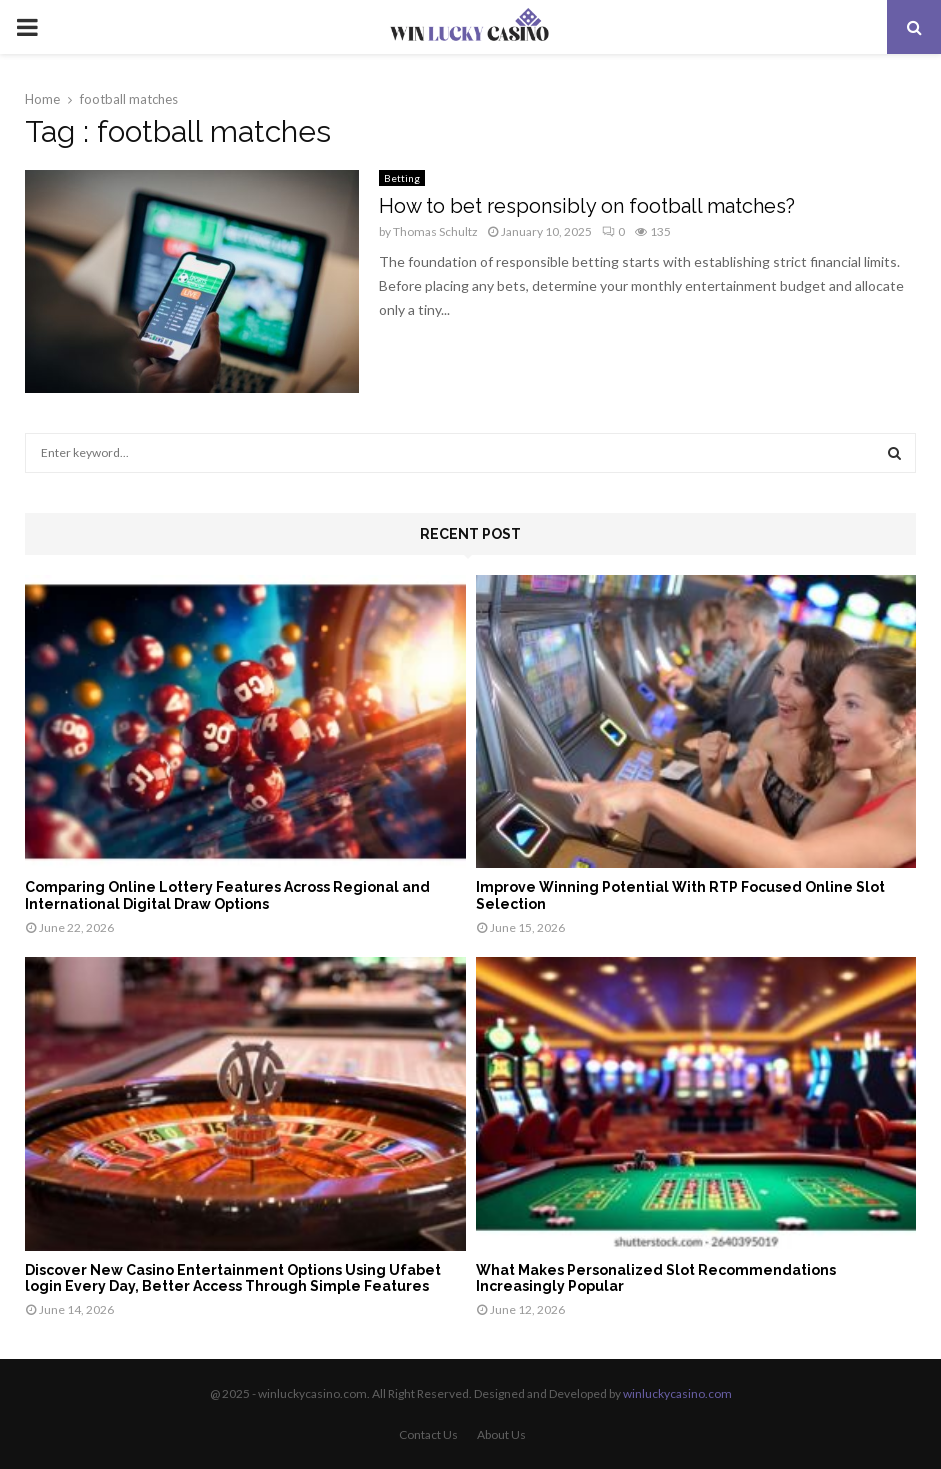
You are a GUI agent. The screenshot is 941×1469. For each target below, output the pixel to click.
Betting (402, 178)
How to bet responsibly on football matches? (587, 206)
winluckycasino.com (677, 1393)
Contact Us (428, 1434)
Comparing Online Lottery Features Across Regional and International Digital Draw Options (227, 895)
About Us (501, 1434)
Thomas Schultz (435, 231)
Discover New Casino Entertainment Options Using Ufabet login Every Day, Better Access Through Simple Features (233, 1278)
